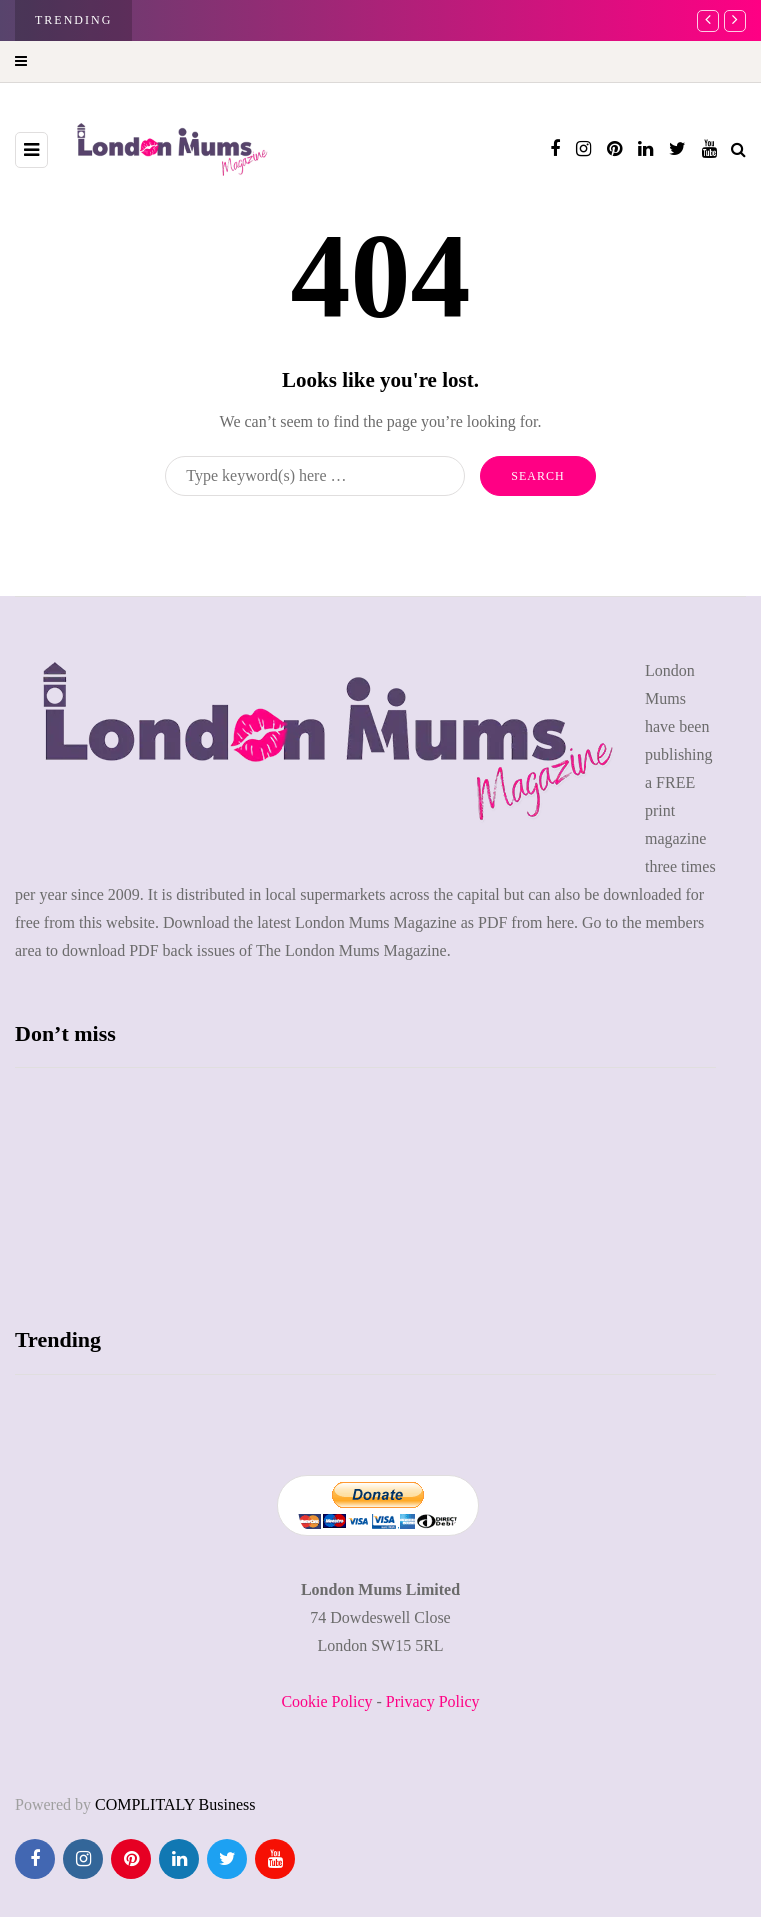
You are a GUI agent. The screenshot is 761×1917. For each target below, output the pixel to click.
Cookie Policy (326, 1701)
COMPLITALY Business (175, 1804)
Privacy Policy (433, 1701)
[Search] (315, 476)
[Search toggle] (738, 149)
